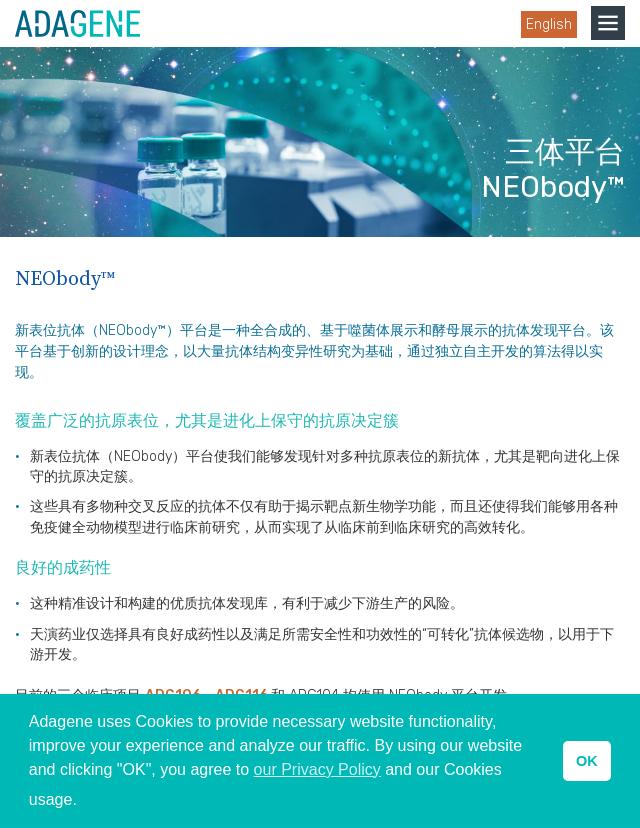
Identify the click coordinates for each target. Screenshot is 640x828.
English (549, 24)
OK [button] (587, 761)
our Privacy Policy (317, 769)
